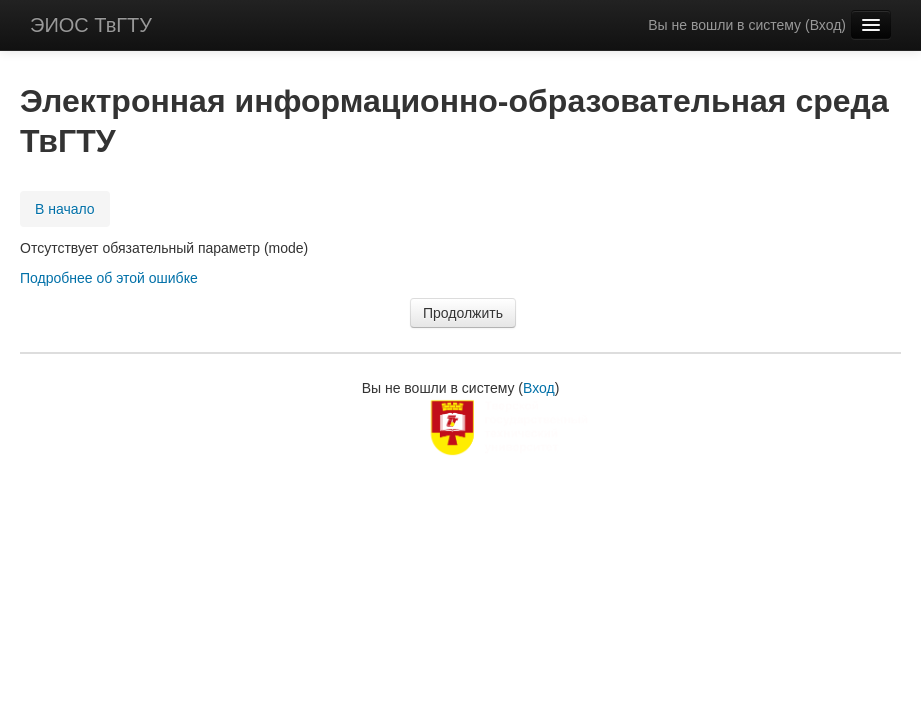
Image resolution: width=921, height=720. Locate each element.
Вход (826, 25)
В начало (65, 209)
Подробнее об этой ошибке (109, 278)
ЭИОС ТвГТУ (91, 25)
